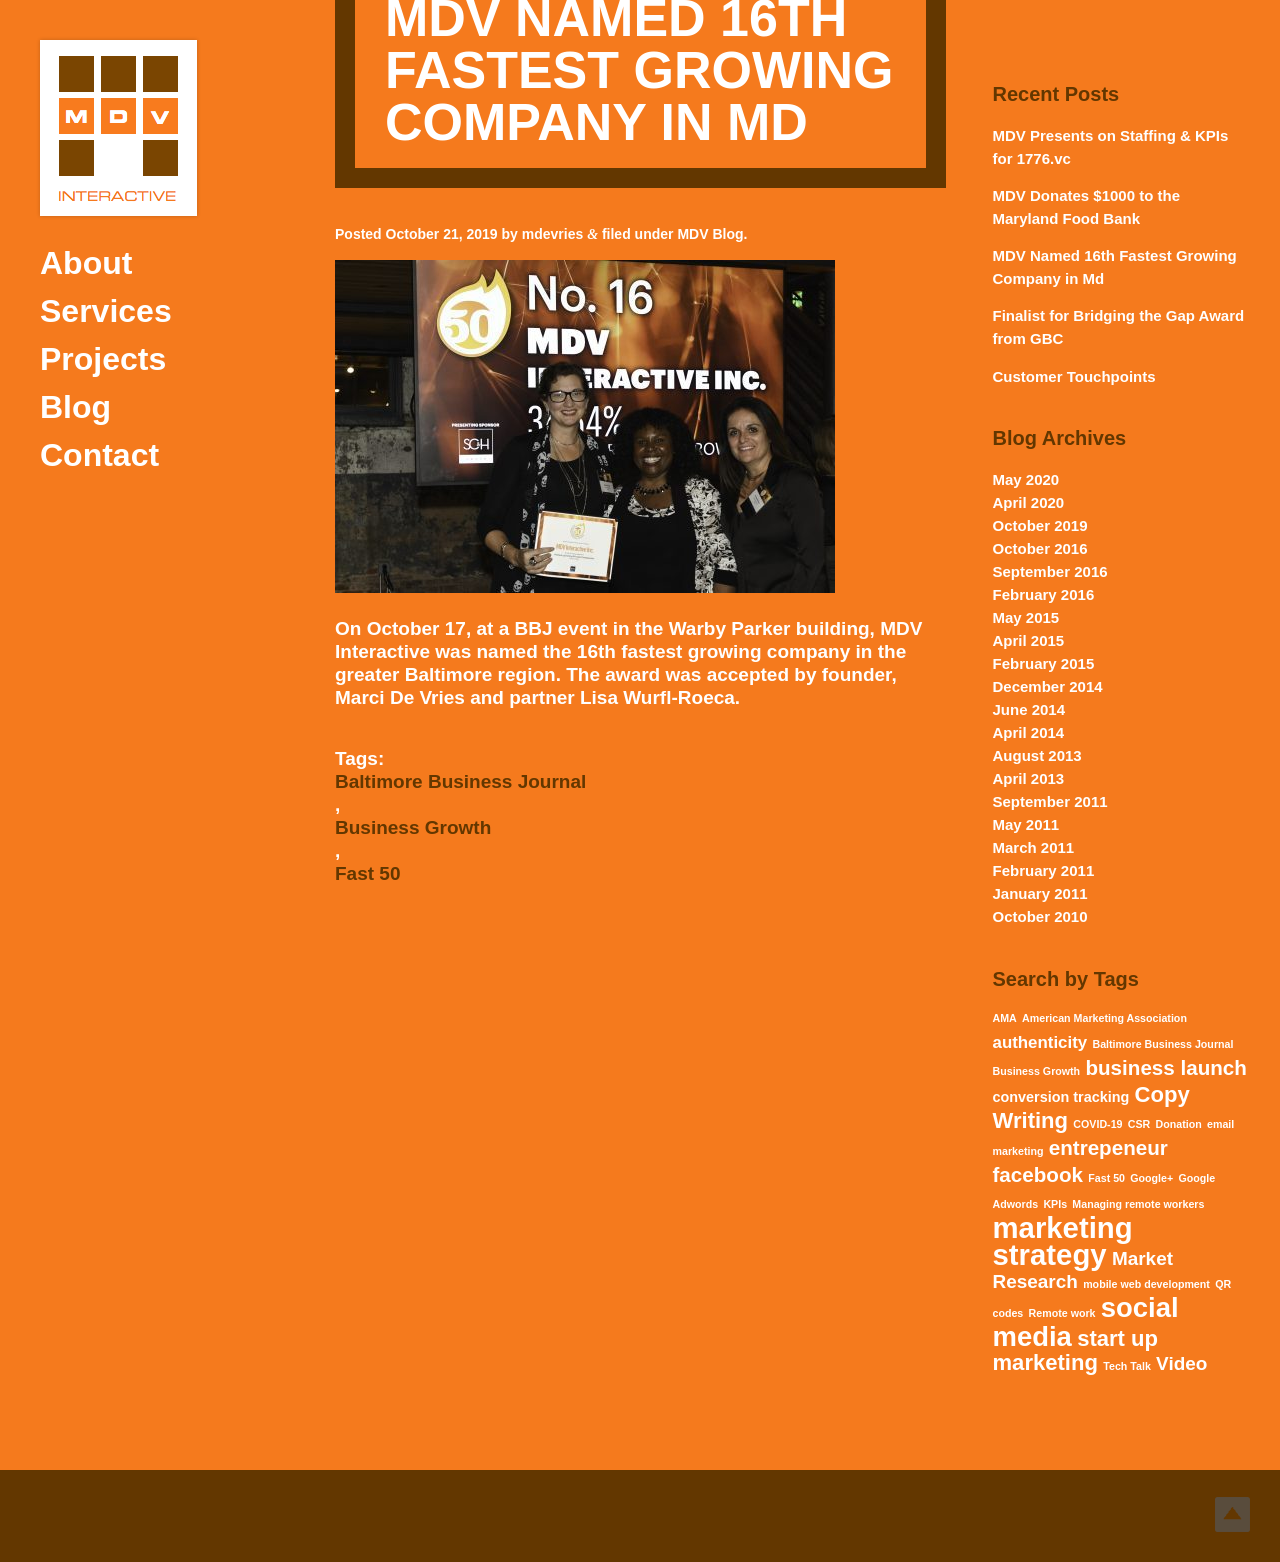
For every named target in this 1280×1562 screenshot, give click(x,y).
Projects (103, 359)
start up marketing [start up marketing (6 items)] (1076, 1350)
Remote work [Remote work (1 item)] (1062, 1313)
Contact (99, 455)
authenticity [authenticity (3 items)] (1040, 1042)
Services (106, 311)
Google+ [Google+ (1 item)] (1151, 1178)
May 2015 (1026, 617)
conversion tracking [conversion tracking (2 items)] (1061, 1097)
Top (1232, 1514)
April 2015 (1029, 640)
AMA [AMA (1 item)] (1005, 1018)
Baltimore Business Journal (460, 781)
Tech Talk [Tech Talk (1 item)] (1127, 1366)
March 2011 (1034, 847)
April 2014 (1029, 732)
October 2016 (1040, 548)
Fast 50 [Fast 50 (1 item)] (1106, 1178)
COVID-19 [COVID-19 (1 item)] (1097, 1124)
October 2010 (1040, 916)
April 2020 (1029, 502)
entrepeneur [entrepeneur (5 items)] (1108, 1147)
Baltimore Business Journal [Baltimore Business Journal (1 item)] (1162, 1044)
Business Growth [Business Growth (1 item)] (1037, 1071)
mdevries (552, 234)
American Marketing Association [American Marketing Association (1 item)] (1104, 1018)
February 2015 (1044, 663)
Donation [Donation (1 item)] (1179, 1124)
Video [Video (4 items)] (1181, 1363)
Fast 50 (367, 873)
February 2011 (1044, 870)
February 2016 (1044, 594)
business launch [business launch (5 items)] (1165, 1067)
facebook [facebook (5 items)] (1038, 1174)
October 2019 (1040, 525)
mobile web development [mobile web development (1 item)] (1146, 1284)
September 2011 (1050, 801)
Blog (75, 407)
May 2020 (1026, 479)
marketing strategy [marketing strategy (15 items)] (1063, 1241)
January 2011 (1040, 893)
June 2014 (1029, 709)
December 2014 (1048, 686)
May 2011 (1026, 824)
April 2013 (1029, 778)
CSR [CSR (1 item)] (1139, 1124)
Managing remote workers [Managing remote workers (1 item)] (1138, 1204)
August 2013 (1037, 755)
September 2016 (1050, 571)
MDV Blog (710, 234)
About (86, 263)
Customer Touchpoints (1074, 376)
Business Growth (413, 827)
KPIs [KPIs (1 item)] (1055, 1204)
